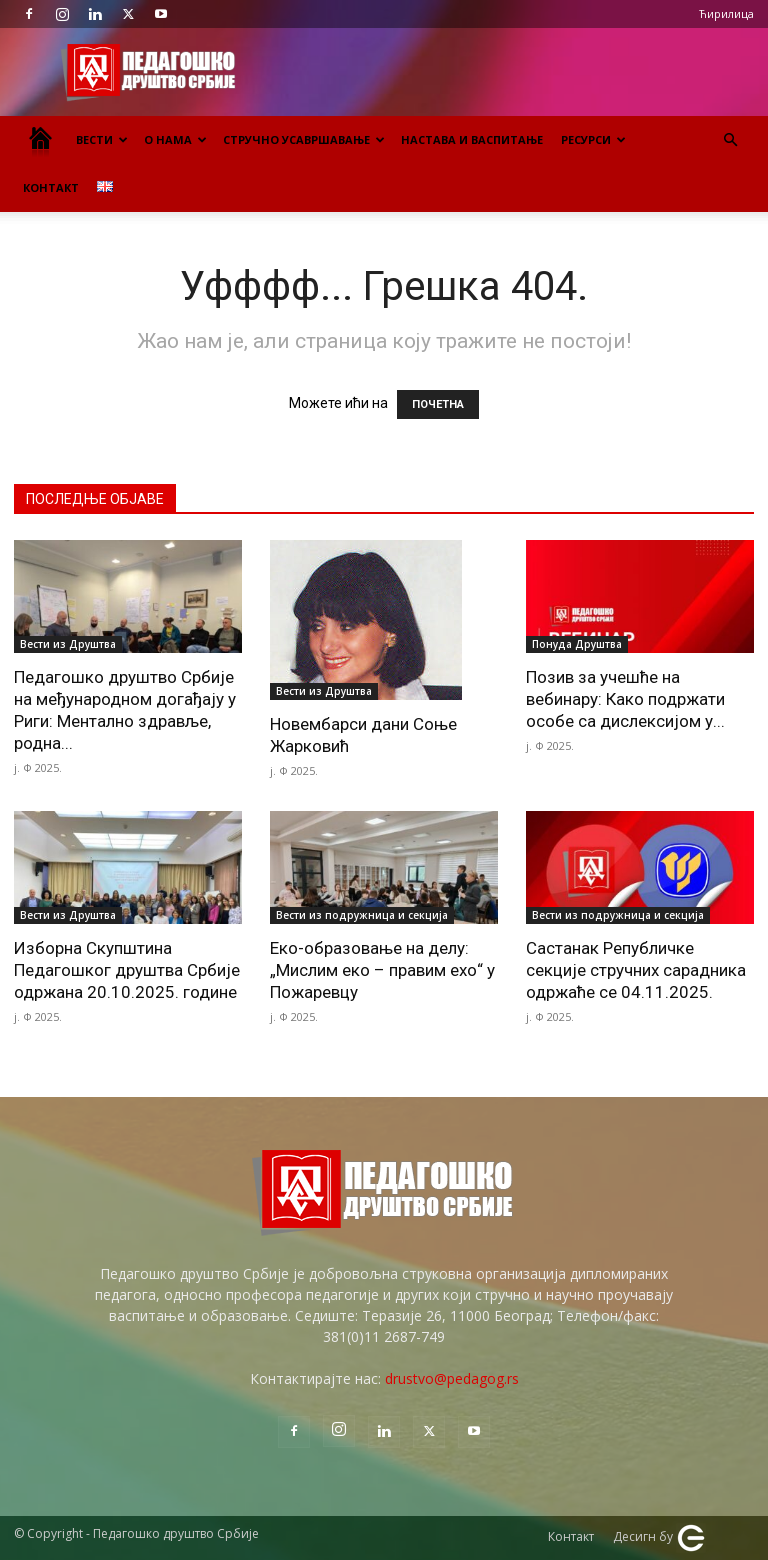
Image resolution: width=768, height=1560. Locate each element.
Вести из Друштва (68, 644)
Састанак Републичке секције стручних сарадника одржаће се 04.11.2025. (636, 970)
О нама (175, 139)
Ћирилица (726, 13)
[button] (730, 140)
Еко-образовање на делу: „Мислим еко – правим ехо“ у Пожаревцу (382, 970)
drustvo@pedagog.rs (452, 1378)
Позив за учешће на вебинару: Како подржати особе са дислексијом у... (625, 699)
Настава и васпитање (472, 139)
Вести (102, 139)
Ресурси (593, 139)
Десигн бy (659, 1538)
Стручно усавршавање (304, 139)
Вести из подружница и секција (362, 915)
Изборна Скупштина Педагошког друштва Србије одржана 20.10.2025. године (127, 970)
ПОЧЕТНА (438, 404)
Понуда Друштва (577, 644)
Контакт (51, 187)
